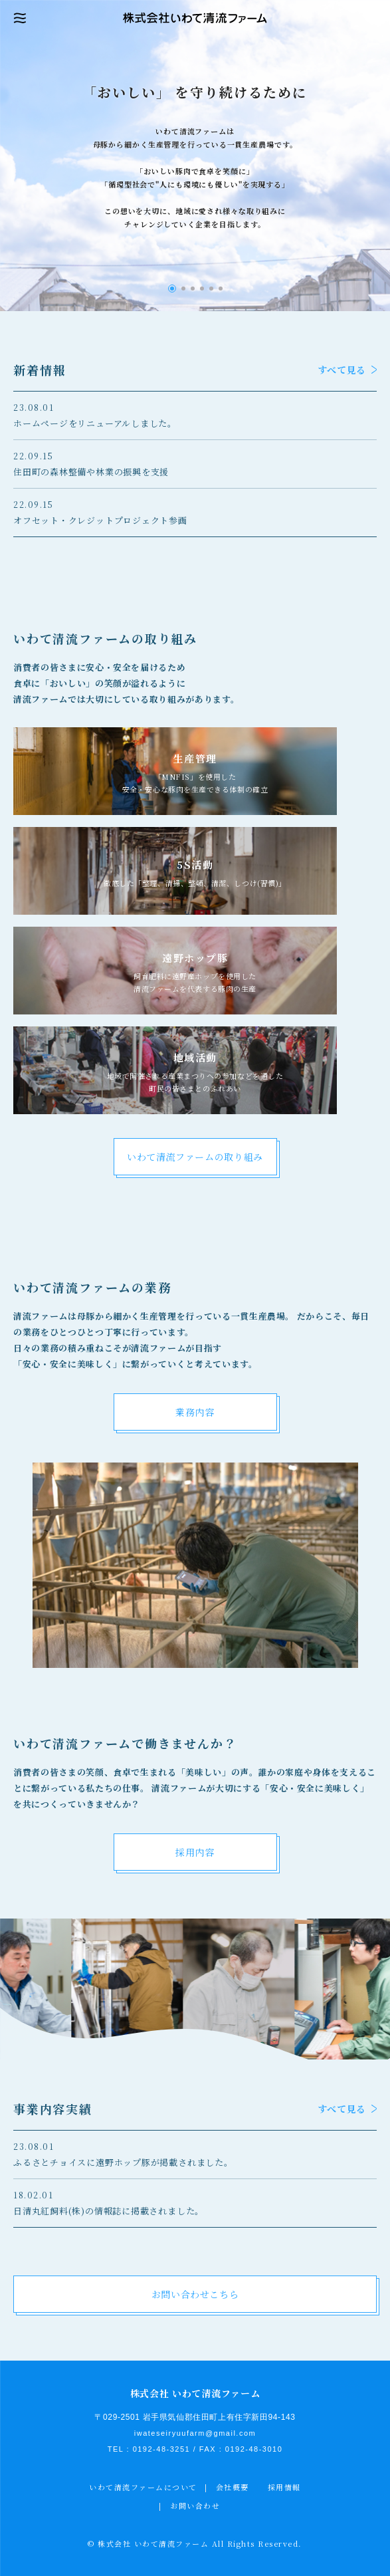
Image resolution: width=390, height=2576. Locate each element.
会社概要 (232, 2487)
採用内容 (195, 1852)
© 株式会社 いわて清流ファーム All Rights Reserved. (195, 2543)
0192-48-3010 (254, 2449)
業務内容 (195, 1412)
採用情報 (284, 2487)
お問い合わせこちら (195, 2294)
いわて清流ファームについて (143, 2487)
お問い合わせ (195, 2505)
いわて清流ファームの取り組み (195, 1156)
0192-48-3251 (162, 2449)
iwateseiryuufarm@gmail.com (195, 2433)
